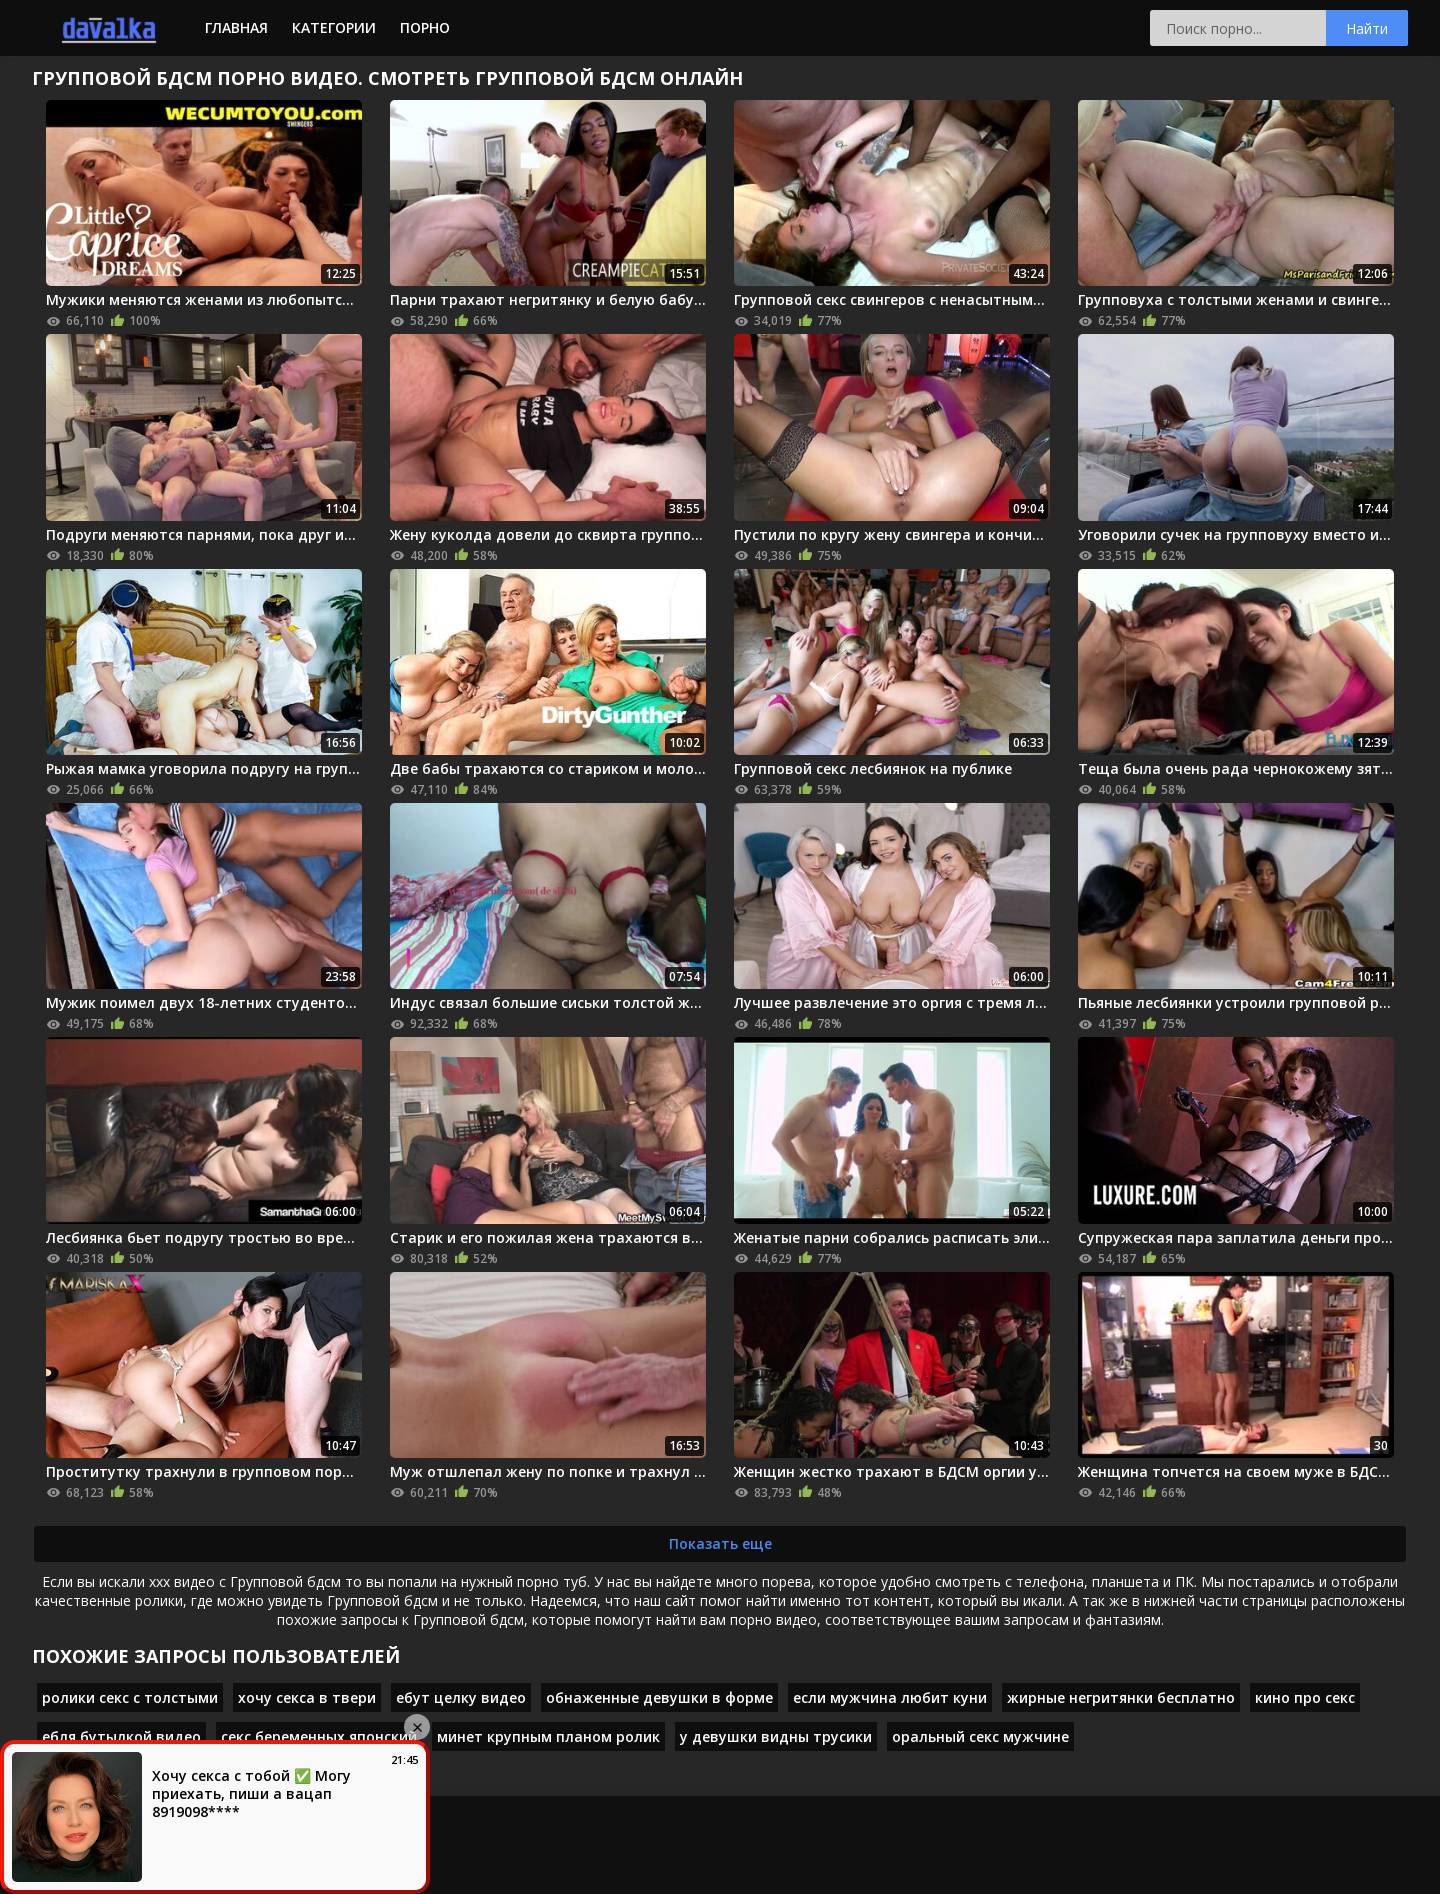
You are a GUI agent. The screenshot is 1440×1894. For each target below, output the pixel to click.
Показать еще (720, 1543)
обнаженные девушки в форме (659, 1697)
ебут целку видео (461, 1697)
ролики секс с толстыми (130, 1697)
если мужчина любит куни (890, 1697)
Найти (1367, 28)
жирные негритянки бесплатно (1121, 1697)
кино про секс (1305, 1697)
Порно (425, 27)
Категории (334, 27)
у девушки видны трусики (776, 1736)
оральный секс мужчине (980, 1736)
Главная (236, 27)
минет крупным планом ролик (548, 1736)
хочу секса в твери (307, 1697)
